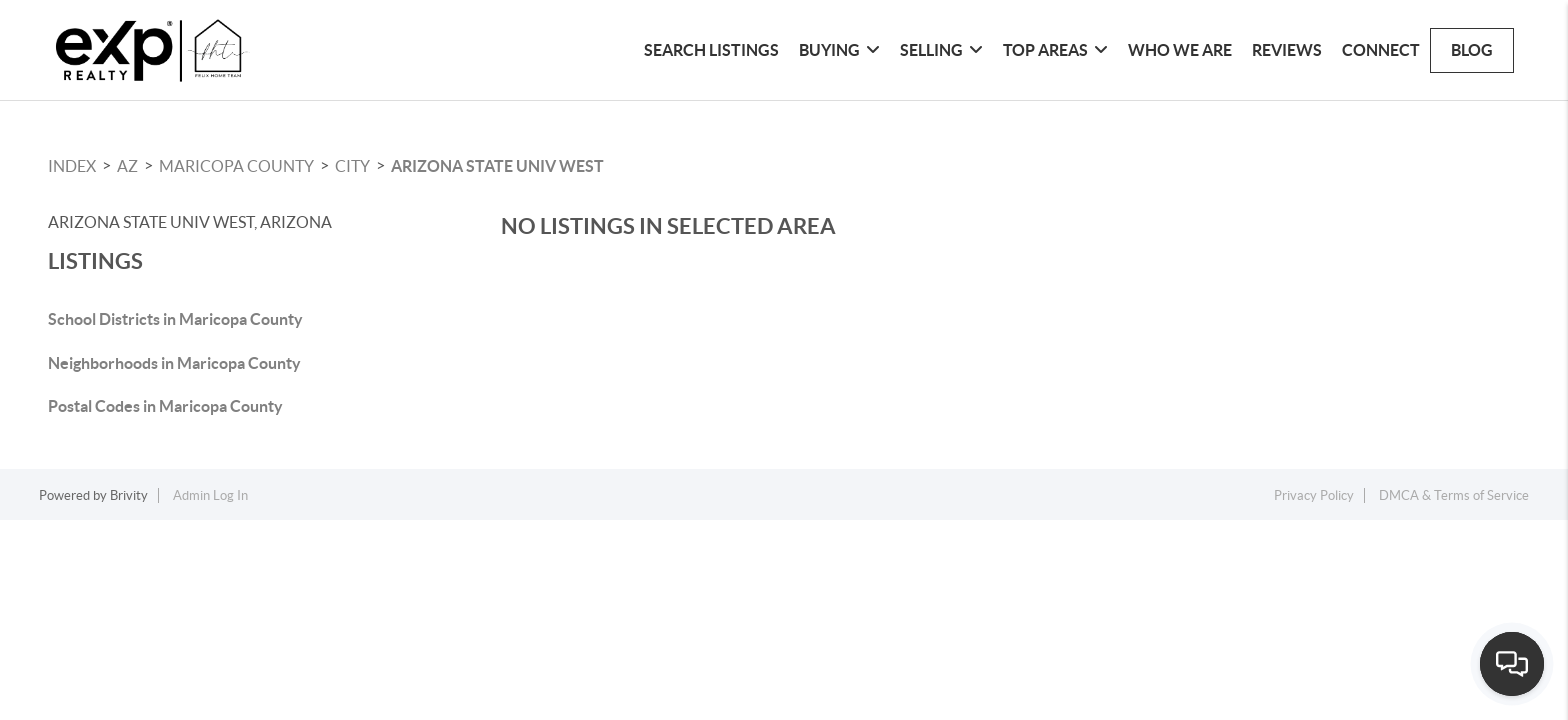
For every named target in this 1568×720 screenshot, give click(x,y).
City (352, 166)
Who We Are (1180, 50)
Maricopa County (236, 166)
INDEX (72, 166)
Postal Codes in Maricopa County (165, 406)
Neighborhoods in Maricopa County (174, 363)
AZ (127, 166)
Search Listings (711, 50)
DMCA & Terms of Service (1454, 495)
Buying (839, 50)
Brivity (129, 495)
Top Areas (1055, 50)
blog (1472, 50)
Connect (1381, 50)
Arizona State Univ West (497, 166)
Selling (941, 50)
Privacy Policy (1314, 495)
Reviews (1287, 50)
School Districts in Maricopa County (175, 319)
